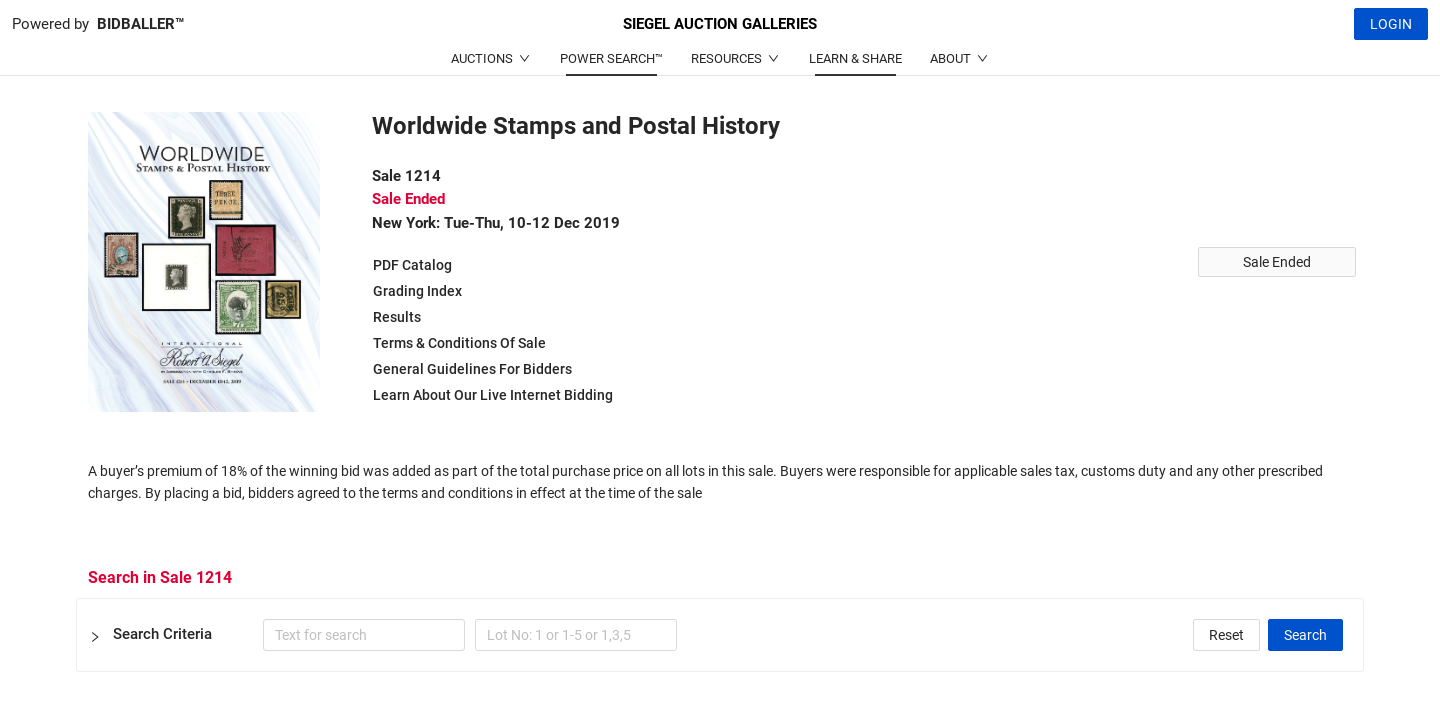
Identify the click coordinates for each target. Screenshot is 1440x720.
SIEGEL (720, 24)
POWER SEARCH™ (611, 58)
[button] (720, 635)
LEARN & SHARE (855, 58)
